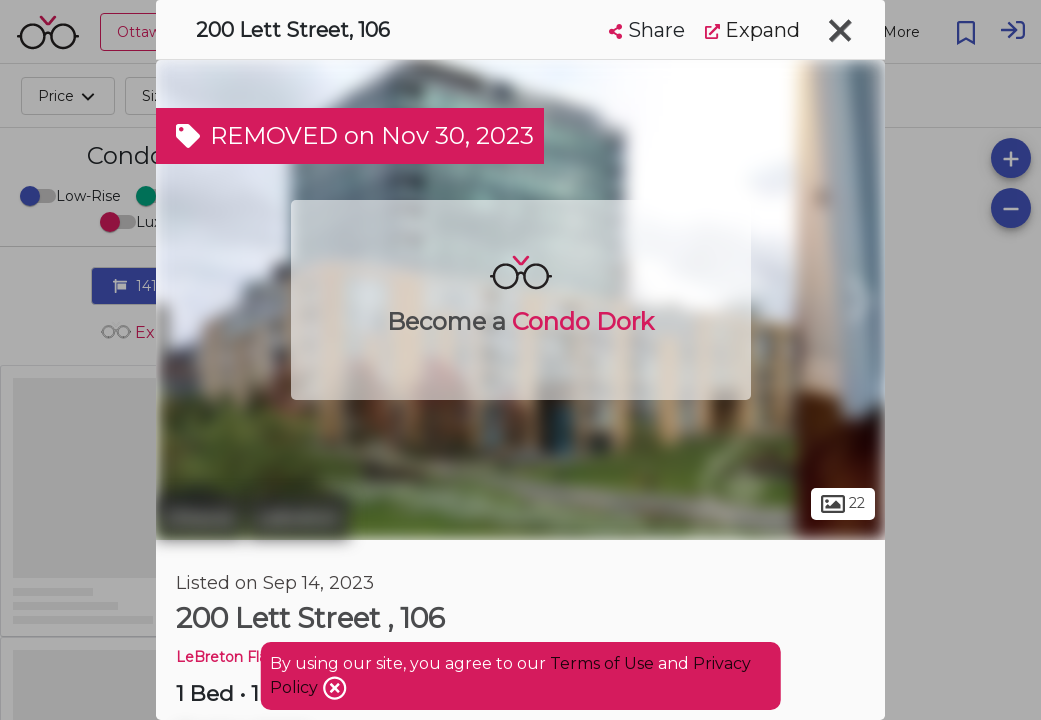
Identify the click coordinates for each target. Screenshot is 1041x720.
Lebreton (298, 518)
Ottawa (199, 518)
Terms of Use (602, 663)
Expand (752, 30)
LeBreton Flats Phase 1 (257, 657)
